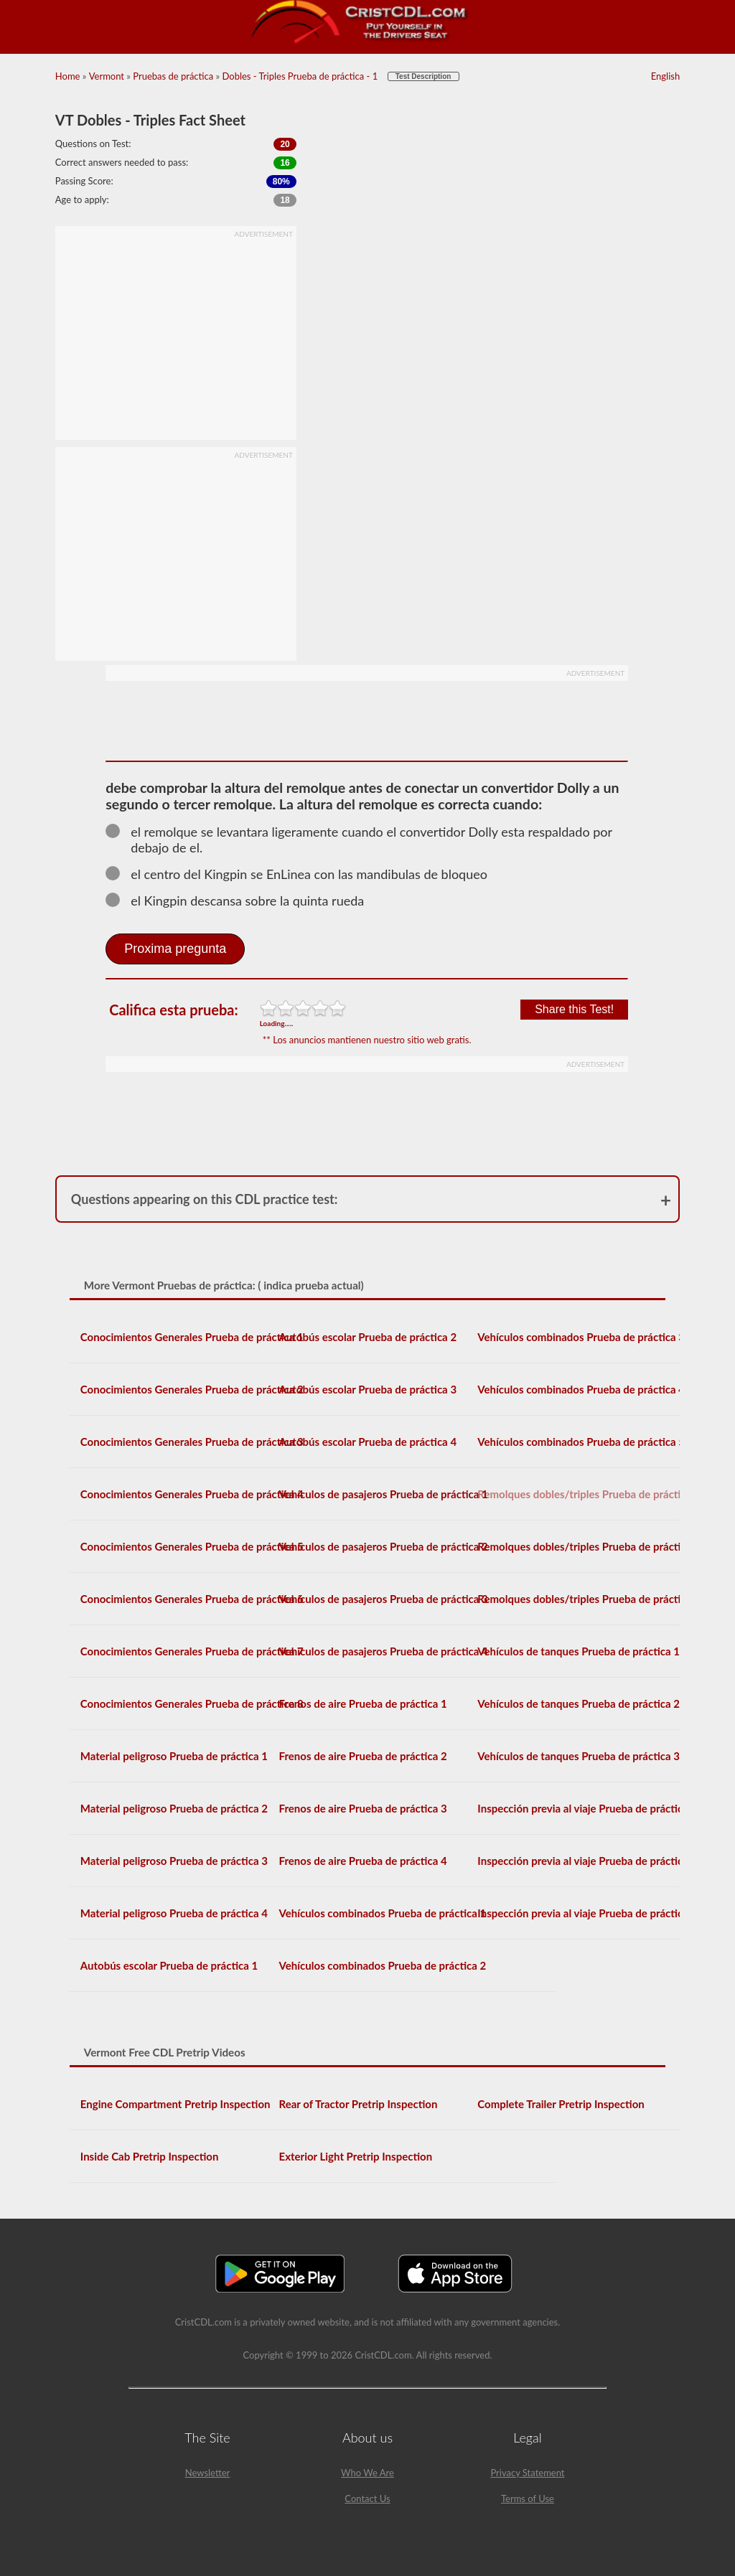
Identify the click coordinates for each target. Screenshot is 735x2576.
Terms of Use (527, 2498)
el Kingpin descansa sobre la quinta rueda (241, 900)
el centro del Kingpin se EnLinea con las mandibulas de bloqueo (303, 874)
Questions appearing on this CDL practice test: (204, 1199)
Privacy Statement (527, 2472)
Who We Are (367, 2472)
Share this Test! (574, 1009)
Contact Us (367, 2498)
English (665, 76)
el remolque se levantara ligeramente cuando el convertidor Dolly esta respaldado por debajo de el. (359, 839)
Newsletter (207, 2472)
